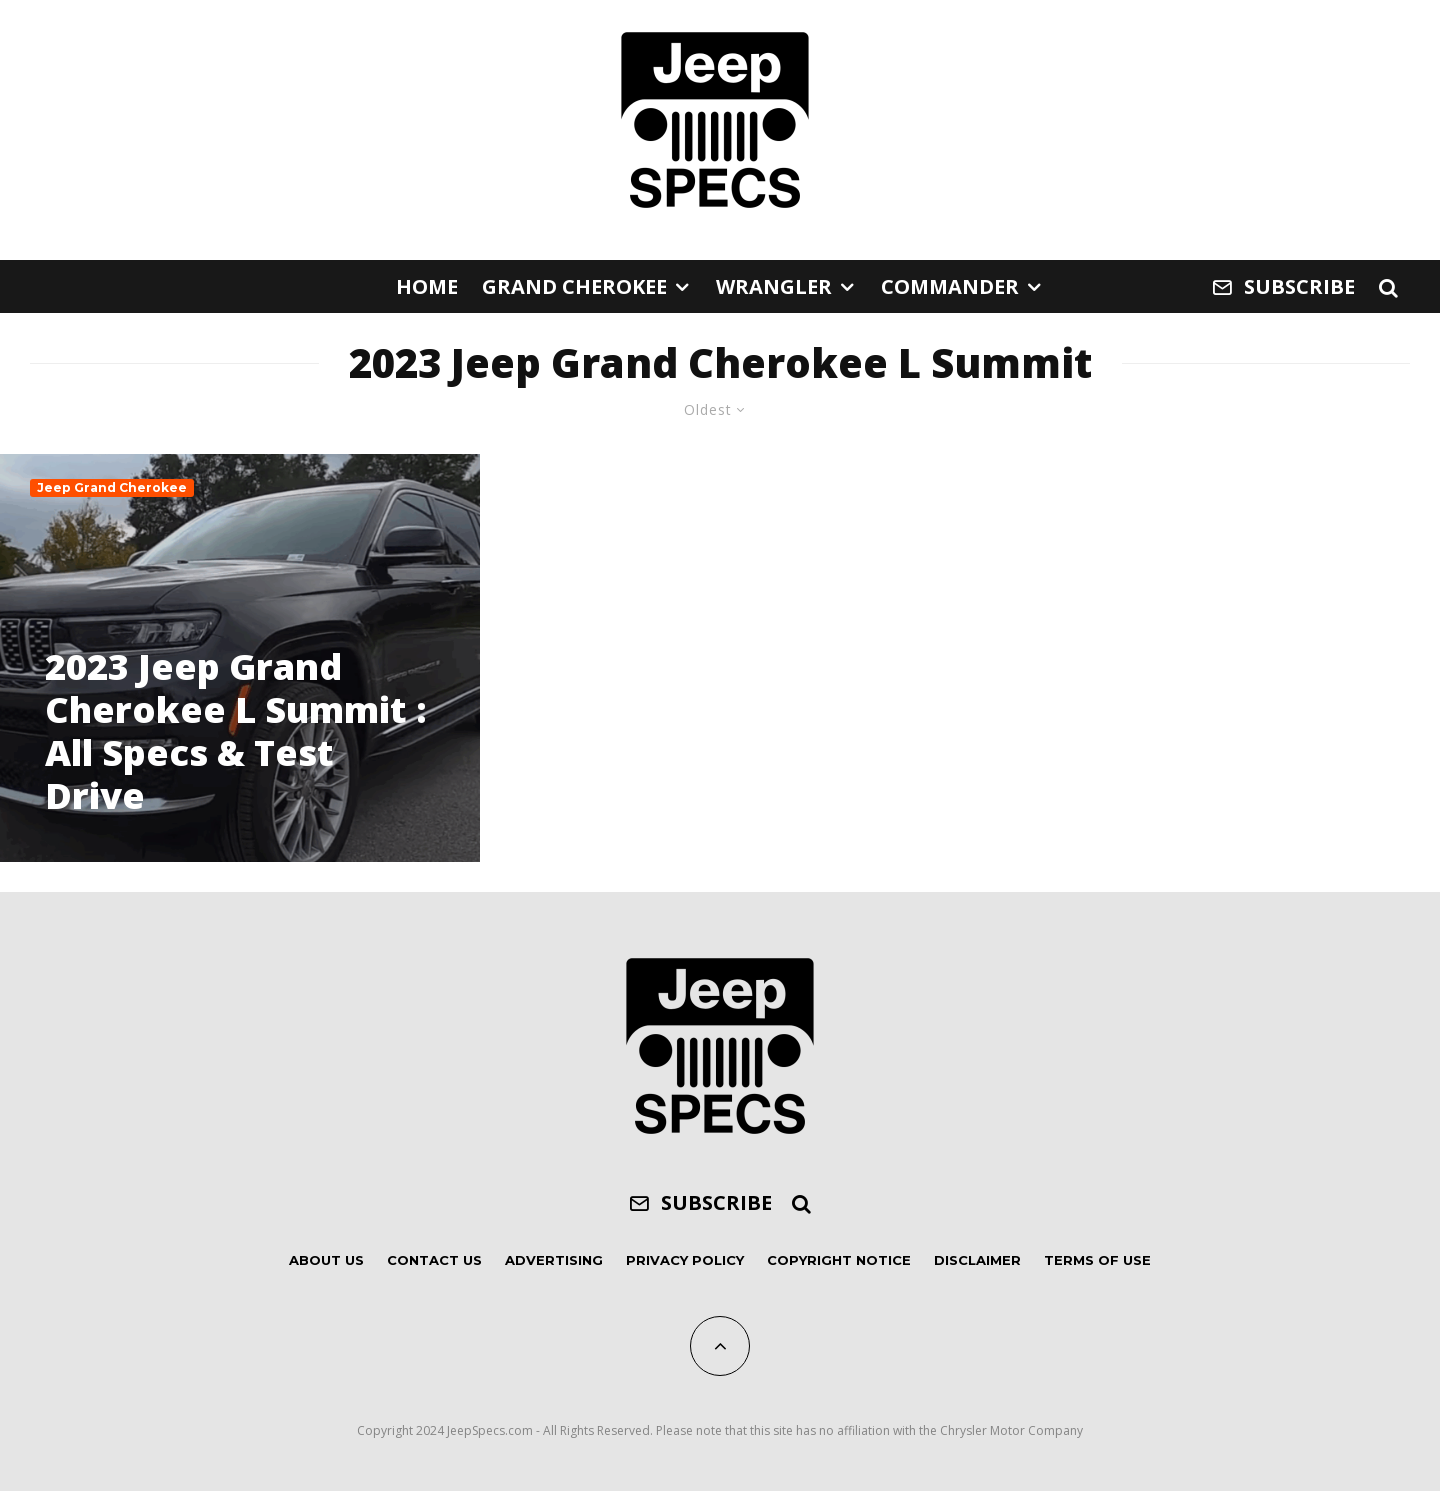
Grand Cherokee (574, 286)
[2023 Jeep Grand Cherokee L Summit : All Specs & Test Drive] (240, 658)
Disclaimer (977, 1260)
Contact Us (434, 1260)
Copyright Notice (839, 1260)
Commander (950, 286)
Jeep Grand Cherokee (112, 487)
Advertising (554, 1260)
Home (427, 286)
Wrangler (774, 286)
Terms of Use (1097, 1260)
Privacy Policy (685, 1260)
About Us (326, 1260)
